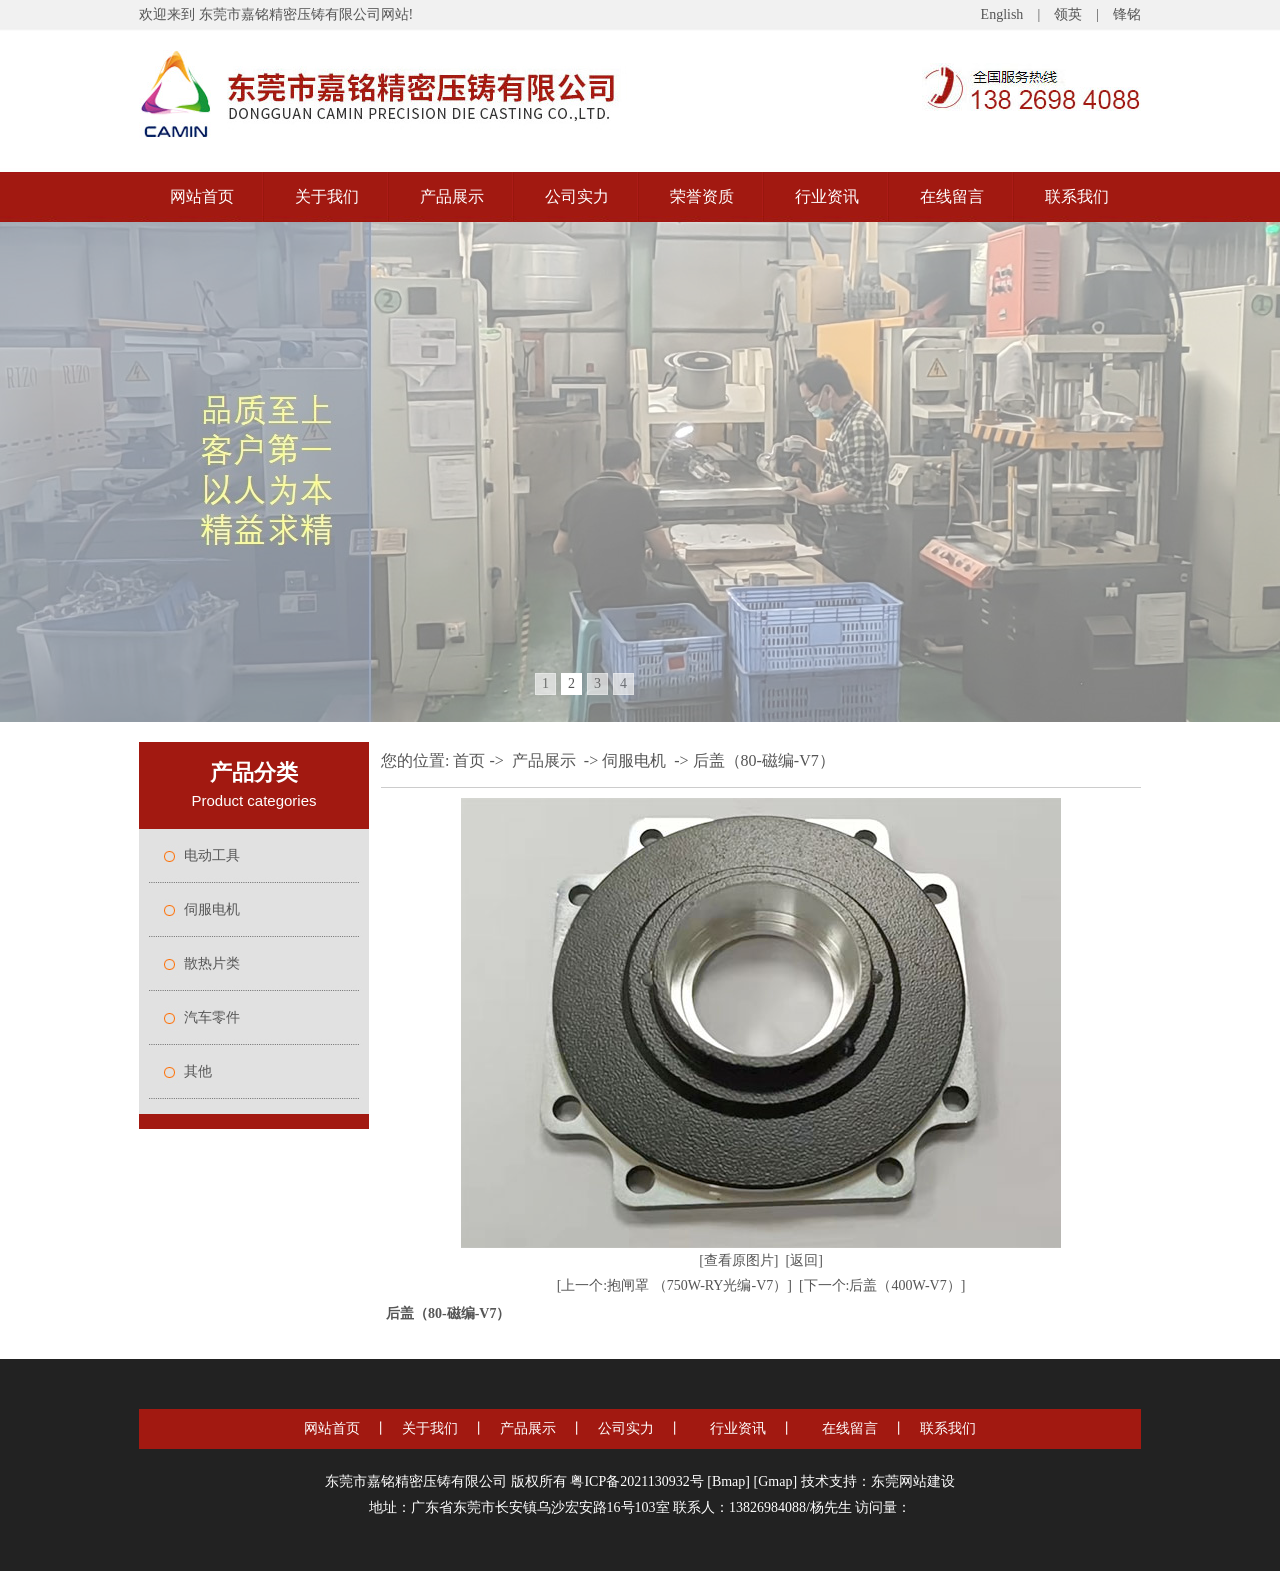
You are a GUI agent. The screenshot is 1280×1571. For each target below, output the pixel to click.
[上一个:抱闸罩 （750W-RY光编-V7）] (674, 1285)
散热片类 (212, 963)
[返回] (804, 1260)
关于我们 (327, 196)
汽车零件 (212, 1017)
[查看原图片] (738, 1260)
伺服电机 (212, 909)
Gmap (775, 1481)
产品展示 (452, 196)
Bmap (728, 1481)
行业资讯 (827, 196)
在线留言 (952, 196)
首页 (469, 760)
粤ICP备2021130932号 (636, 1481)
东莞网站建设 (913, 1481)
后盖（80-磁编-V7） (764, 760)
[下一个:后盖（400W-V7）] (882, 1285)
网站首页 (202, 196)
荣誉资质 (702, 196)
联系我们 (1077, 196)
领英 (1068, 14)
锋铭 (1127, 14)
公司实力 (577, 196)
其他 (198, 1071)
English (1002, 14)
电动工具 (212, 855)
